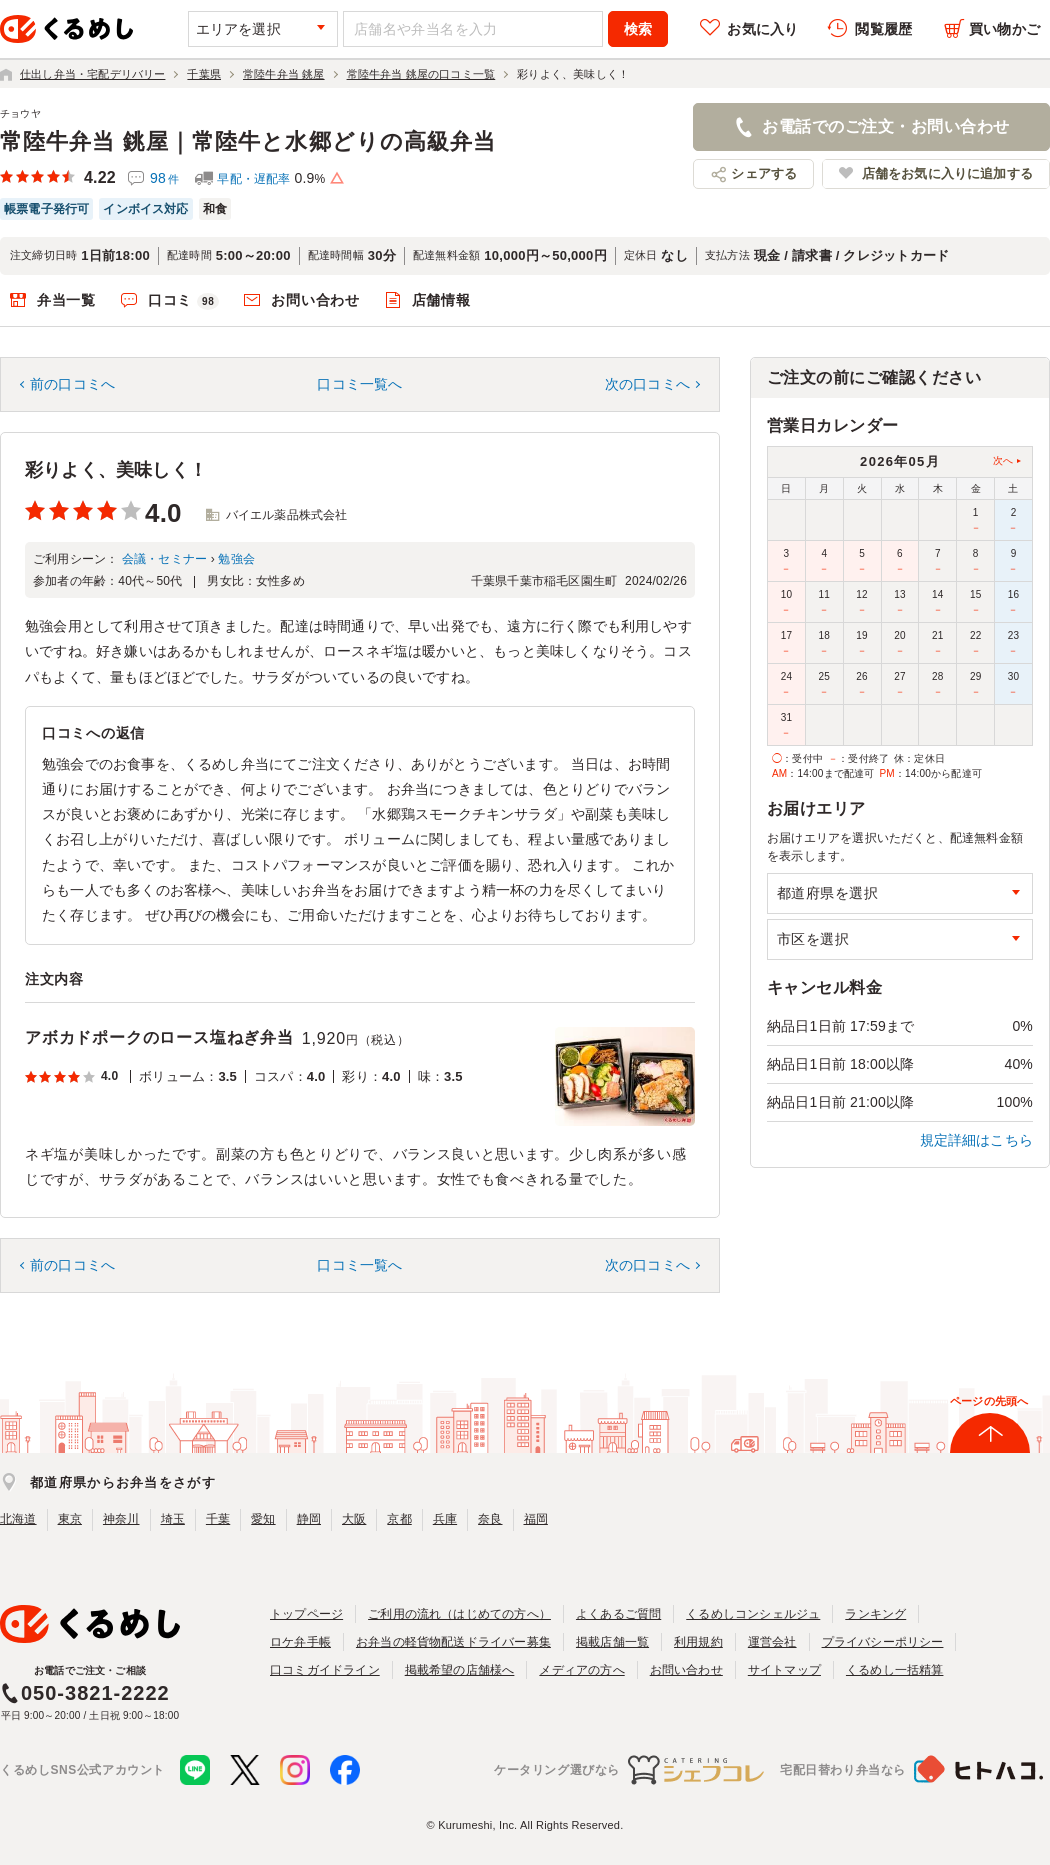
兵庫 (445, 1519)
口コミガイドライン (325, 1670)
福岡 (536, 1519)
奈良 (490, 1519)
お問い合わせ (315, 300)
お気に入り (762, 29)
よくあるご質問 (618, 1614)
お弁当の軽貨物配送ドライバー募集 (453, 1642)
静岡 (309, 1519)
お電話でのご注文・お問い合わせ (885, 126)
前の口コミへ (72, 384)
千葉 (218, 1519)
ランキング (875, 1614)
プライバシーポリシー (883, 1642)
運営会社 (772, 1642)
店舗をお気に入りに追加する (947, 173)
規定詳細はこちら (977, 1140)
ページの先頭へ (989, 1401)
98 (164, 178)
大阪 (354, 1519)
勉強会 (236, 559)
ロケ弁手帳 (300, 1642)
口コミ (184, 301)
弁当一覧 (66, 300)
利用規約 (698, 1642)
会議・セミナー (164, 559)
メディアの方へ (581, 1670)
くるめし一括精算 (895, 1670)
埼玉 (173, 1519)
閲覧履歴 (883, 29)
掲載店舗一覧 (612, 1642)
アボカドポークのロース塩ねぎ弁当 (159, 1037)
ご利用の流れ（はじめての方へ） (459, 1614)
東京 (70, 1519)
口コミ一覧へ (359, 384)
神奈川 (121, 1519)
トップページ (306, 1614)
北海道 (18, 1519)
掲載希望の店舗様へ (460, 1670)
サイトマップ (784, 1670)
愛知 (263, 1519)
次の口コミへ (647, 384)
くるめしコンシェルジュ (753, 1614)
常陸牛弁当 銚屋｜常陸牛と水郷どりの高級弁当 (248, 141)
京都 (399, 1519)
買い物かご (1004, 29)
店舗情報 (441, 300)
